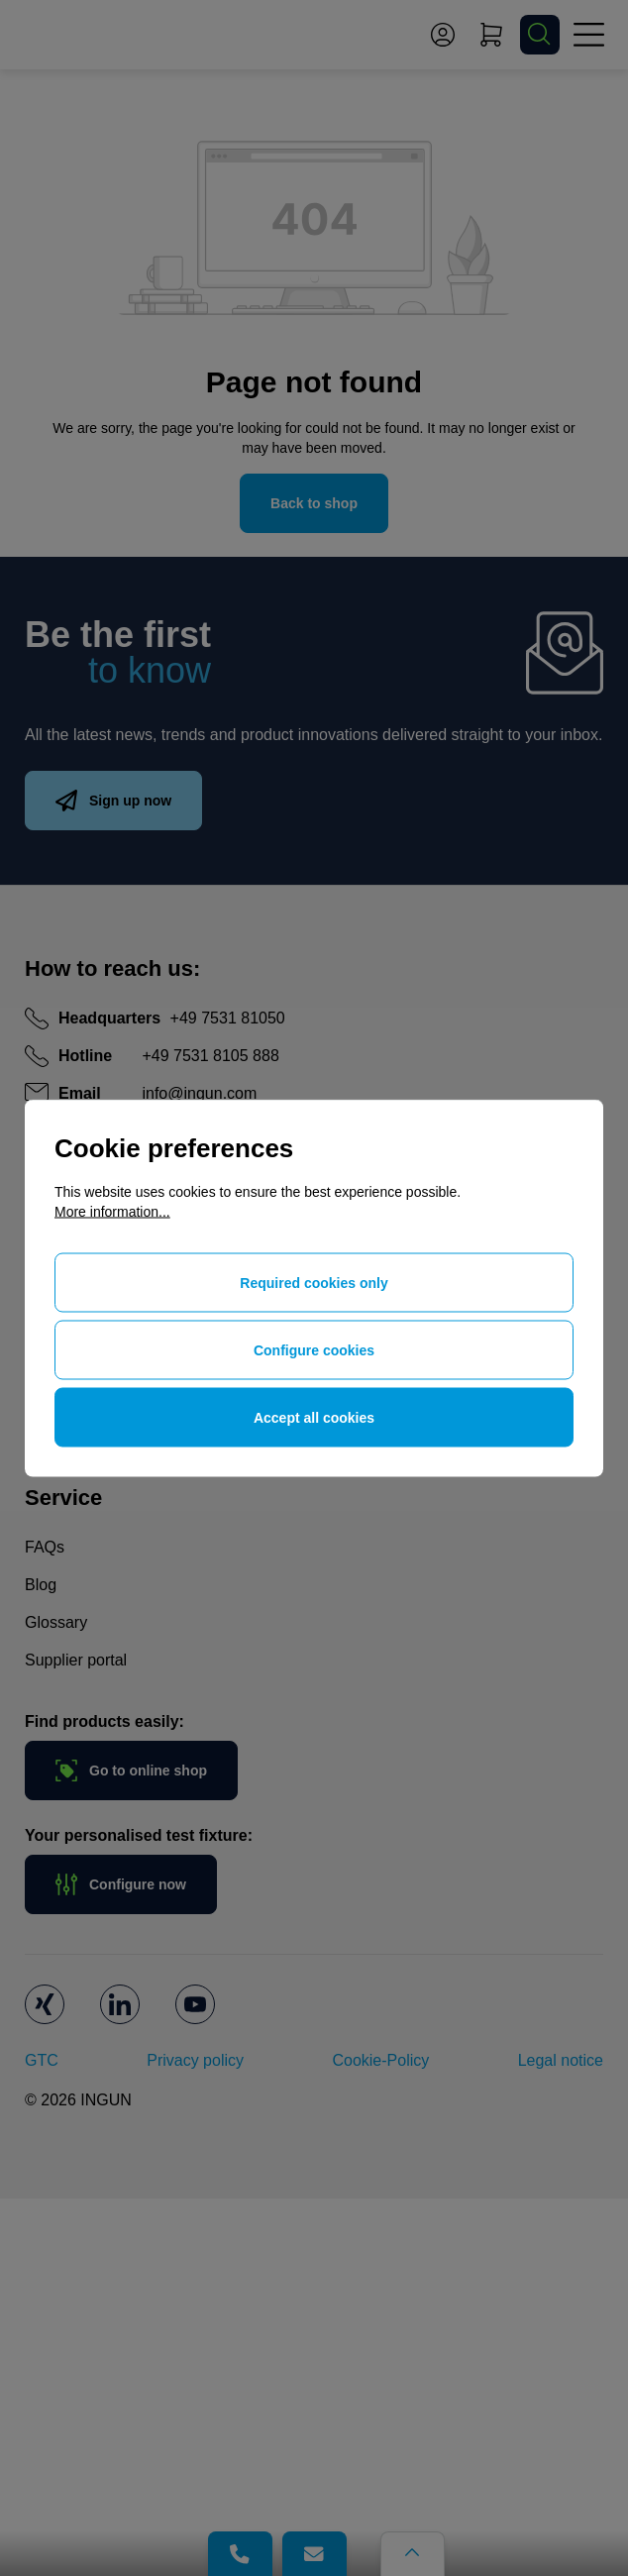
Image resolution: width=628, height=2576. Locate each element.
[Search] (540, 35)
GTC (41, 2060)
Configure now (120, 1884)
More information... (112, 1212)
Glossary (56, 1622)
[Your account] (443, 34)
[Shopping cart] (491, 34)
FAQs (44, 1547)
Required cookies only (313, 1283)
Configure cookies (314, 1350)
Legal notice (560, 2060)
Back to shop (314, 503)
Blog (40, 1584)
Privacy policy (195, 2060)
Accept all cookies (314, 1418)
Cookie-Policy (380, 2060)
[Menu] (588, 34)
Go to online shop (131, 1770)
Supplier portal (76, 1660)
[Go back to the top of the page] (412, 2553)
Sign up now (113, 800)
